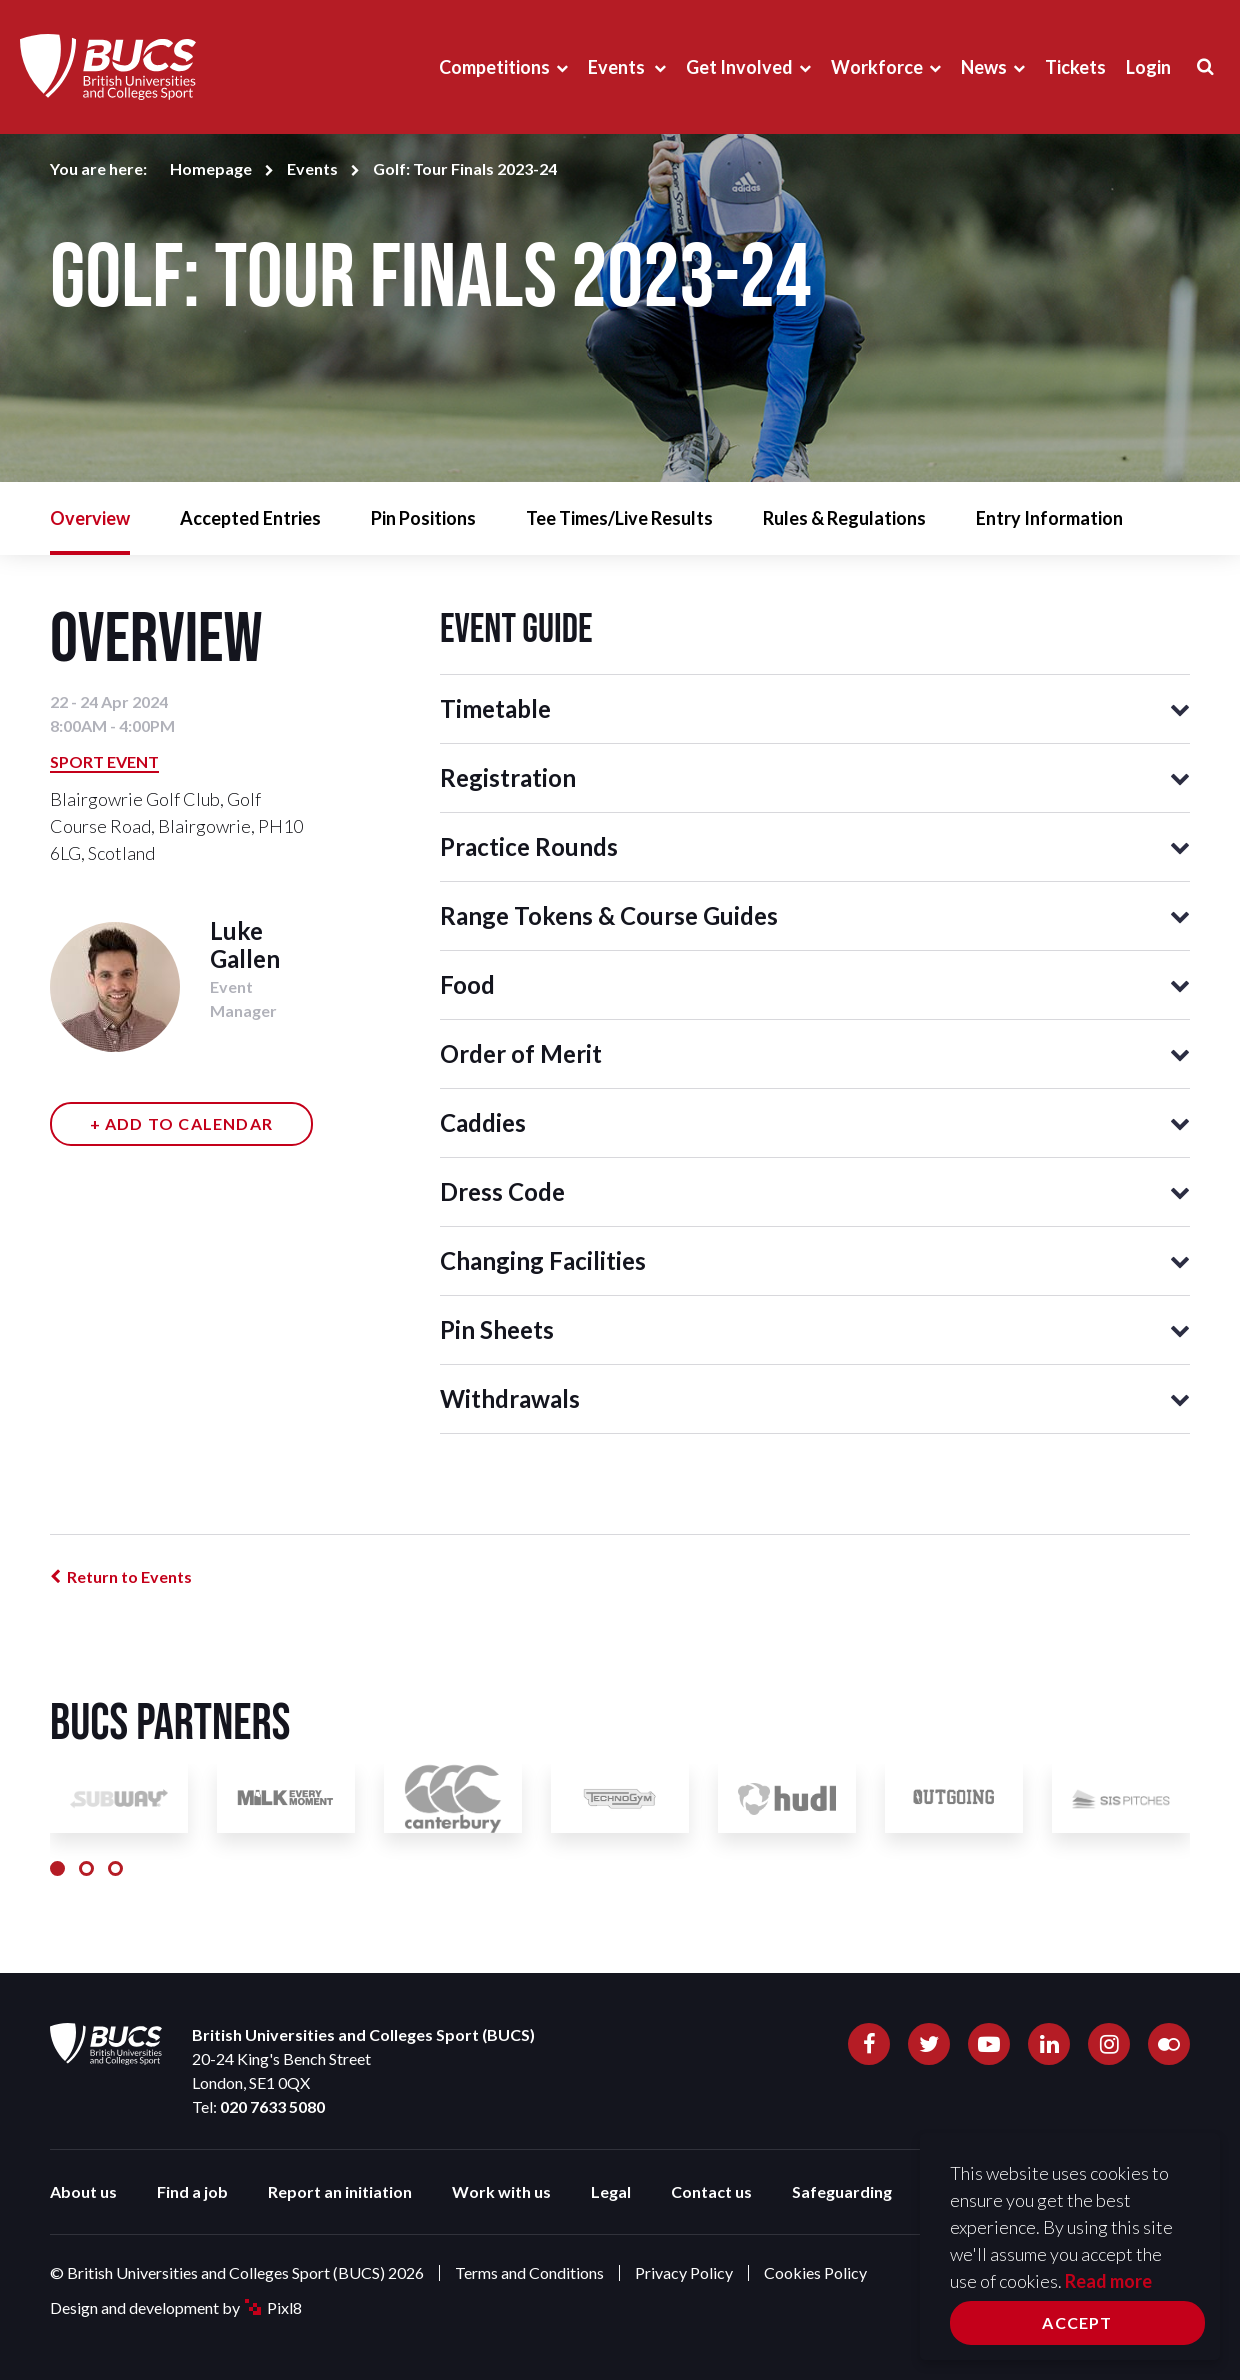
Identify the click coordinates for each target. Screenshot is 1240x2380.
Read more (1108, 2281)
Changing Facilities (543, 1260)
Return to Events (129, 1576)
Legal (611, 2191)
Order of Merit (521, 1053)
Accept (1077, 2322)
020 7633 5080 (272, 2106)
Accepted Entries (250, 518)
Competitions (494, 67)
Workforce (877, 67)
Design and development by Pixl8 (176, 2307)
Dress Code (502, 1191)
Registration (508, 777)
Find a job (192, 2191)
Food (467, 984)
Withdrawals (510, 1398)
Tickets (1075, 67)
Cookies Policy (815, 2272)
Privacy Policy (684, 2272)
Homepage (211, 168)
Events (618, 67)
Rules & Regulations (844, 518)
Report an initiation (340, 2191)
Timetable (495, 708)
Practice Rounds (529, 846)
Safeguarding (842, 2191)
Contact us (711, 2191)
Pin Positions (423, 518)
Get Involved (739, 67)
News (984, 67)
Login (1148, 67)
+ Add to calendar (181, 1123)
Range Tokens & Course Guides (609, 915)
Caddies (483, 1122)
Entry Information (1049, 518)
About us (83, 2191)
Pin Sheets (497, 1329)
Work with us (501, 2191)
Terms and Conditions (529, 2272)
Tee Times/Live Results (619, 518)
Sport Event (104, 761)
